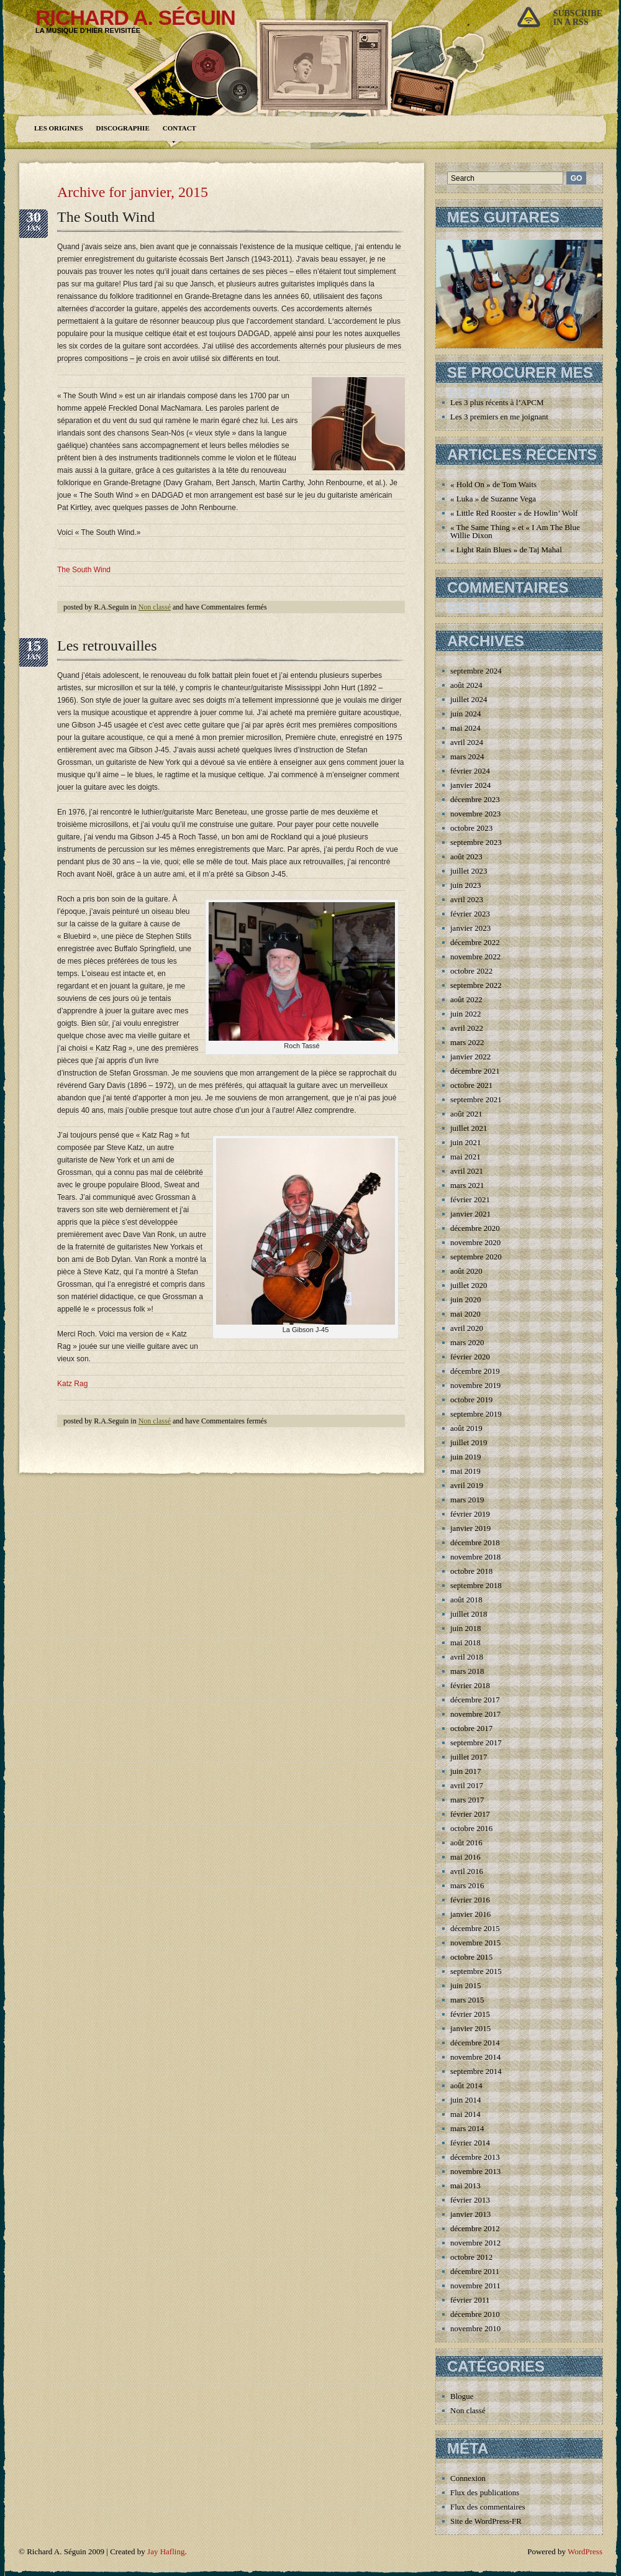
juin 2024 (465, 713)
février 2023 (470, 913)
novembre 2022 (475, 956)
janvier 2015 (470, 2028)
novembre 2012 (475, 2242)
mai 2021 (465, 1156)
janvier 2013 (470, 2214)
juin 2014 (465, 2099)
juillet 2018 (468, 1614)
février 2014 (470, 2142)
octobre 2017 (471, 1728)
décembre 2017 (475, 1699)
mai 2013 (465, 2185)
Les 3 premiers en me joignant (499, 416)
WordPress (585, 2551)
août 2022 (466, 999)
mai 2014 (465, 2114)
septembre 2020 (476, 1256)
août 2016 (466, 1842)
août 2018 (466, 1599)
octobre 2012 (471, 2257)
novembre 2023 (475, 813)
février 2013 (470, 2199)
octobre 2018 (471, 1571)
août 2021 (466, 1113)
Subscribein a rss (577, 18)
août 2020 (466, 1271)
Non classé (154, 607)
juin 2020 (465, 1299)
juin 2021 (465, 1142)
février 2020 (470, 1356)
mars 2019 (467, 1499)
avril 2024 (466, 742)
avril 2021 (466, 1171)
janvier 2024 (470, 785)
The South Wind (106, 217)
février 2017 (470, 1814)
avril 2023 (466, 899)
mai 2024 (465, 728)
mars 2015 (467, 1999)
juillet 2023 (468, 870)
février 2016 (470, 1899)
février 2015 (470, 2014)
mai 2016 (465, 1856)
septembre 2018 (476, 1585)
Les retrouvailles (107, 645)
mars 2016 (467, 1885)
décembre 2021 (475, 1071)
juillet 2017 (468, 1756)
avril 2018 (466, 1656)
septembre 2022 (476, 985)
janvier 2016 (470, 1914)
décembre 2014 (475, 2042)
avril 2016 (466, 1871)
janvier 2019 (470, 1528)
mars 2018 (467, 1671)
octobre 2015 (471, 1957)
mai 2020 (465, 1313)
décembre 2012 (475, 2228)
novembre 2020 (475, 1242)
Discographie (123, 128)
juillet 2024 (468, 699)
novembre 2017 (475, 1714)
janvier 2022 (470, 1056)
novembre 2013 (475, 2171)
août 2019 (466, 1428)
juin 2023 (465, 885)
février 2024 (470, 770)
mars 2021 (467, 1185)
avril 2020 (466, 1328)
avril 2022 (466, 1028)
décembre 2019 (475, 1371)
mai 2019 (465, 1471)
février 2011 (469, 2299)
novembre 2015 (475, 1942)
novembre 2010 (475, 2328)
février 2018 (470, 1685)
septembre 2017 (476, 1742)
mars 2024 (467, 756)
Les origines (58, 128)
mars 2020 (467, 1342)
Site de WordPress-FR (486, 2521)
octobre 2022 (471, 970)
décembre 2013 (475, 2157)
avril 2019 (466, 1485)
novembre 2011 (475, 2285)
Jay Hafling (165, 2551)
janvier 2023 (470, 928)
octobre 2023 (471, 828)
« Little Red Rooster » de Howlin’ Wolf (514, 513)
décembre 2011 (474, 2271)
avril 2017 (466, 1785)
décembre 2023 (475, 799)
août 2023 (466, 856)
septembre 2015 (476, 1971)
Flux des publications (484, 2492)
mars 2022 (467, 1042)
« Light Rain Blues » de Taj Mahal (506, 549)
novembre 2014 (475, 2057)
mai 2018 (465, 1642)
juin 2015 (465, 1985)
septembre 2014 (476, 2071)
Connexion (468, 2478)
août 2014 (466, 2085)
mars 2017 (467, 1799)
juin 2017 (465, 1771)
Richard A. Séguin (135, 17)
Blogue (462, 2396)
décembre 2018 (475, 1542)
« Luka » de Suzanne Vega (493, 498)
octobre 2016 (471, 1828)
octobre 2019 (471, 1399)
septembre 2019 (476, 1413)
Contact (179, 128)
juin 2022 (465, 1013)
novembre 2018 (475, 1556)
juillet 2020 (468, 1285)
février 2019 (470, 1514)
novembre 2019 (475, 1385)
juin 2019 (465, 1456)
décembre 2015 (475, 1928)
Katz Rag (72, 1383)
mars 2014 (467, 2128)
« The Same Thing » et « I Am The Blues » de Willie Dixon (524, 531)
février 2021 (470, 1199)
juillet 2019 (468, 1442)
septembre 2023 (476, 842)
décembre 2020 (475, 1228)
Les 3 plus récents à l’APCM (497, 402)
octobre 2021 (471, 1085)
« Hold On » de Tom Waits (493, 484)
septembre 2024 (476, 670)
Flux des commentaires (487, 2506)
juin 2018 (465, 1628)
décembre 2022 (475, 942)
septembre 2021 (476, 1099)
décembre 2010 (475, 2314)
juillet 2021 (468, 1128)
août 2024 (466, 685)
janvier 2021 (470, 1213)
